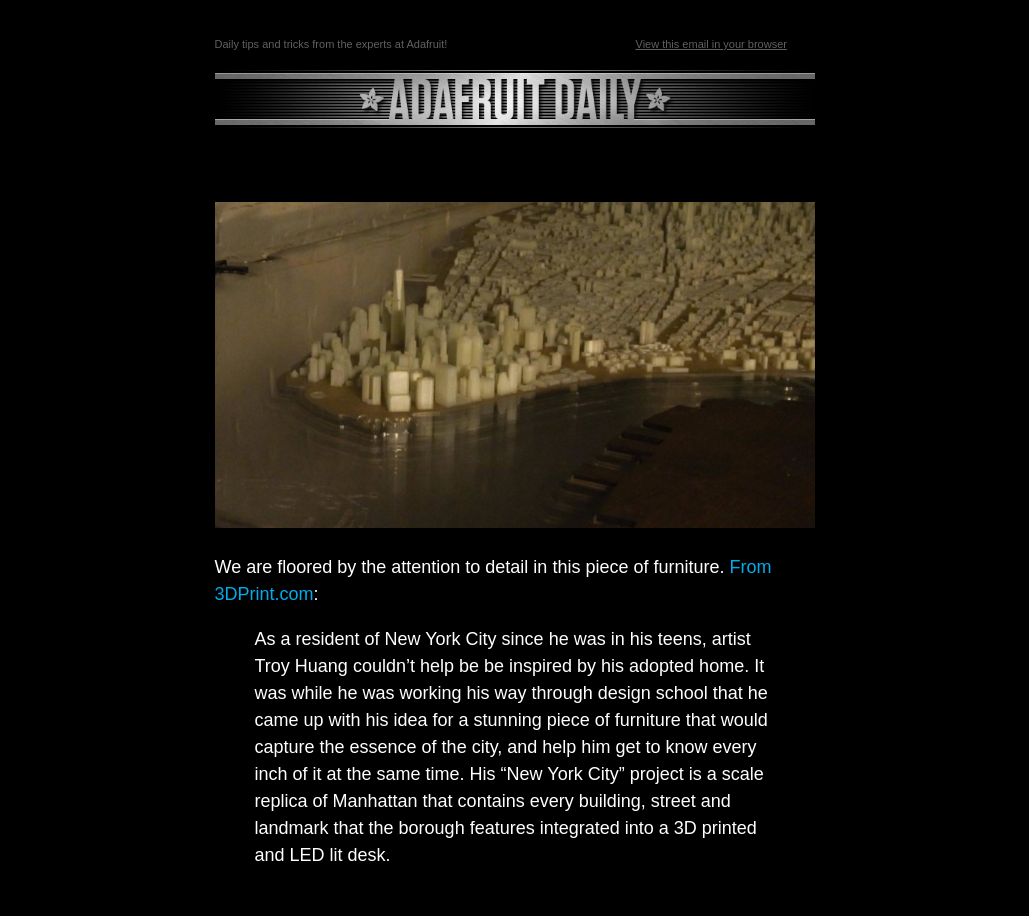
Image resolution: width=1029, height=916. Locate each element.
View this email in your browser (711, 44)
